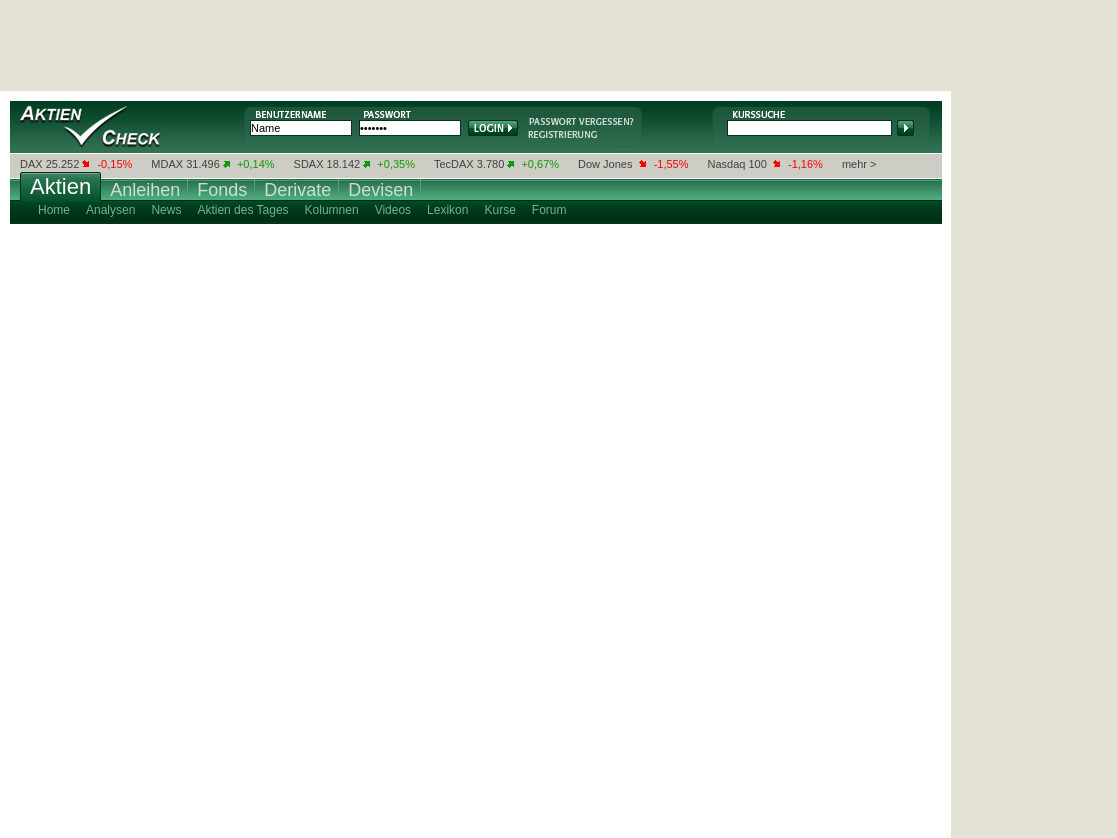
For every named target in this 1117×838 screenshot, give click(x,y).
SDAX (309, 164)
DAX (31, 164)
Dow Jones (605, 164)
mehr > (859, 164)
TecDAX (454, 164)
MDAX (167, 164)
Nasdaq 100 (737, 164)
